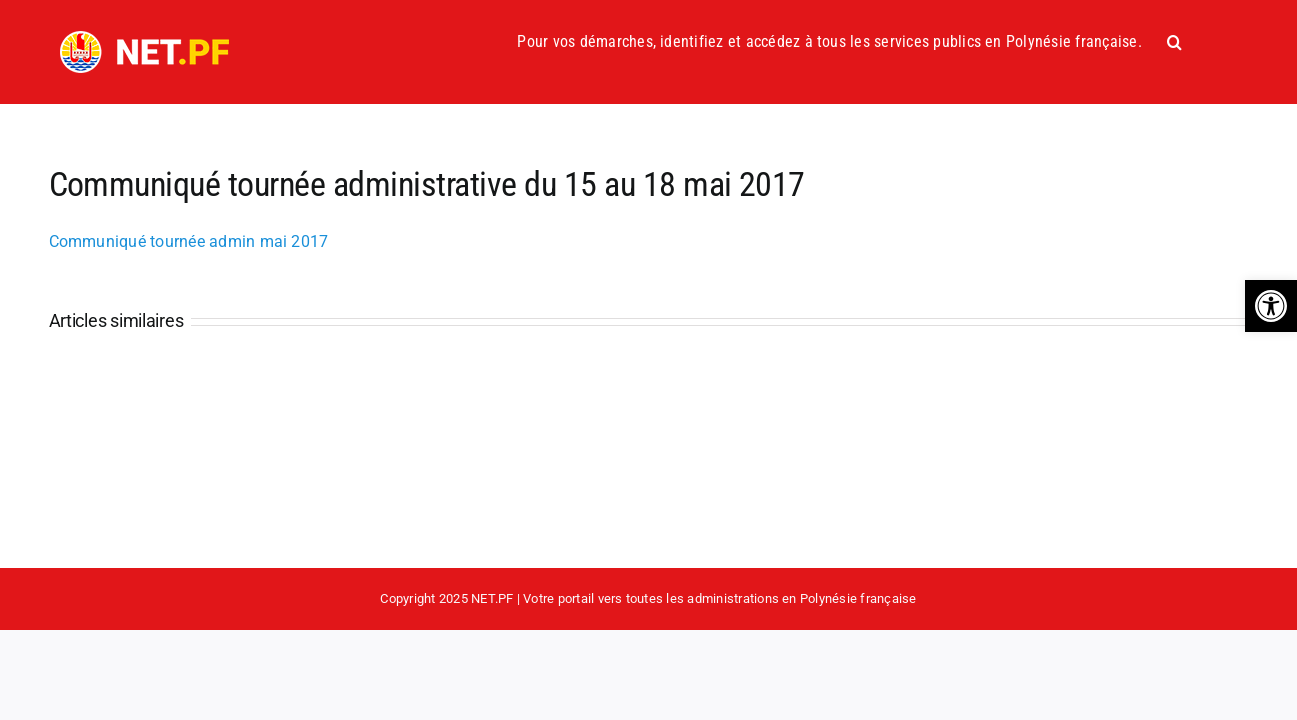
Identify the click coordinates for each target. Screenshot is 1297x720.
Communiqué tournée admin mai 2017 (189, 241)
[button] (1271, 306)
